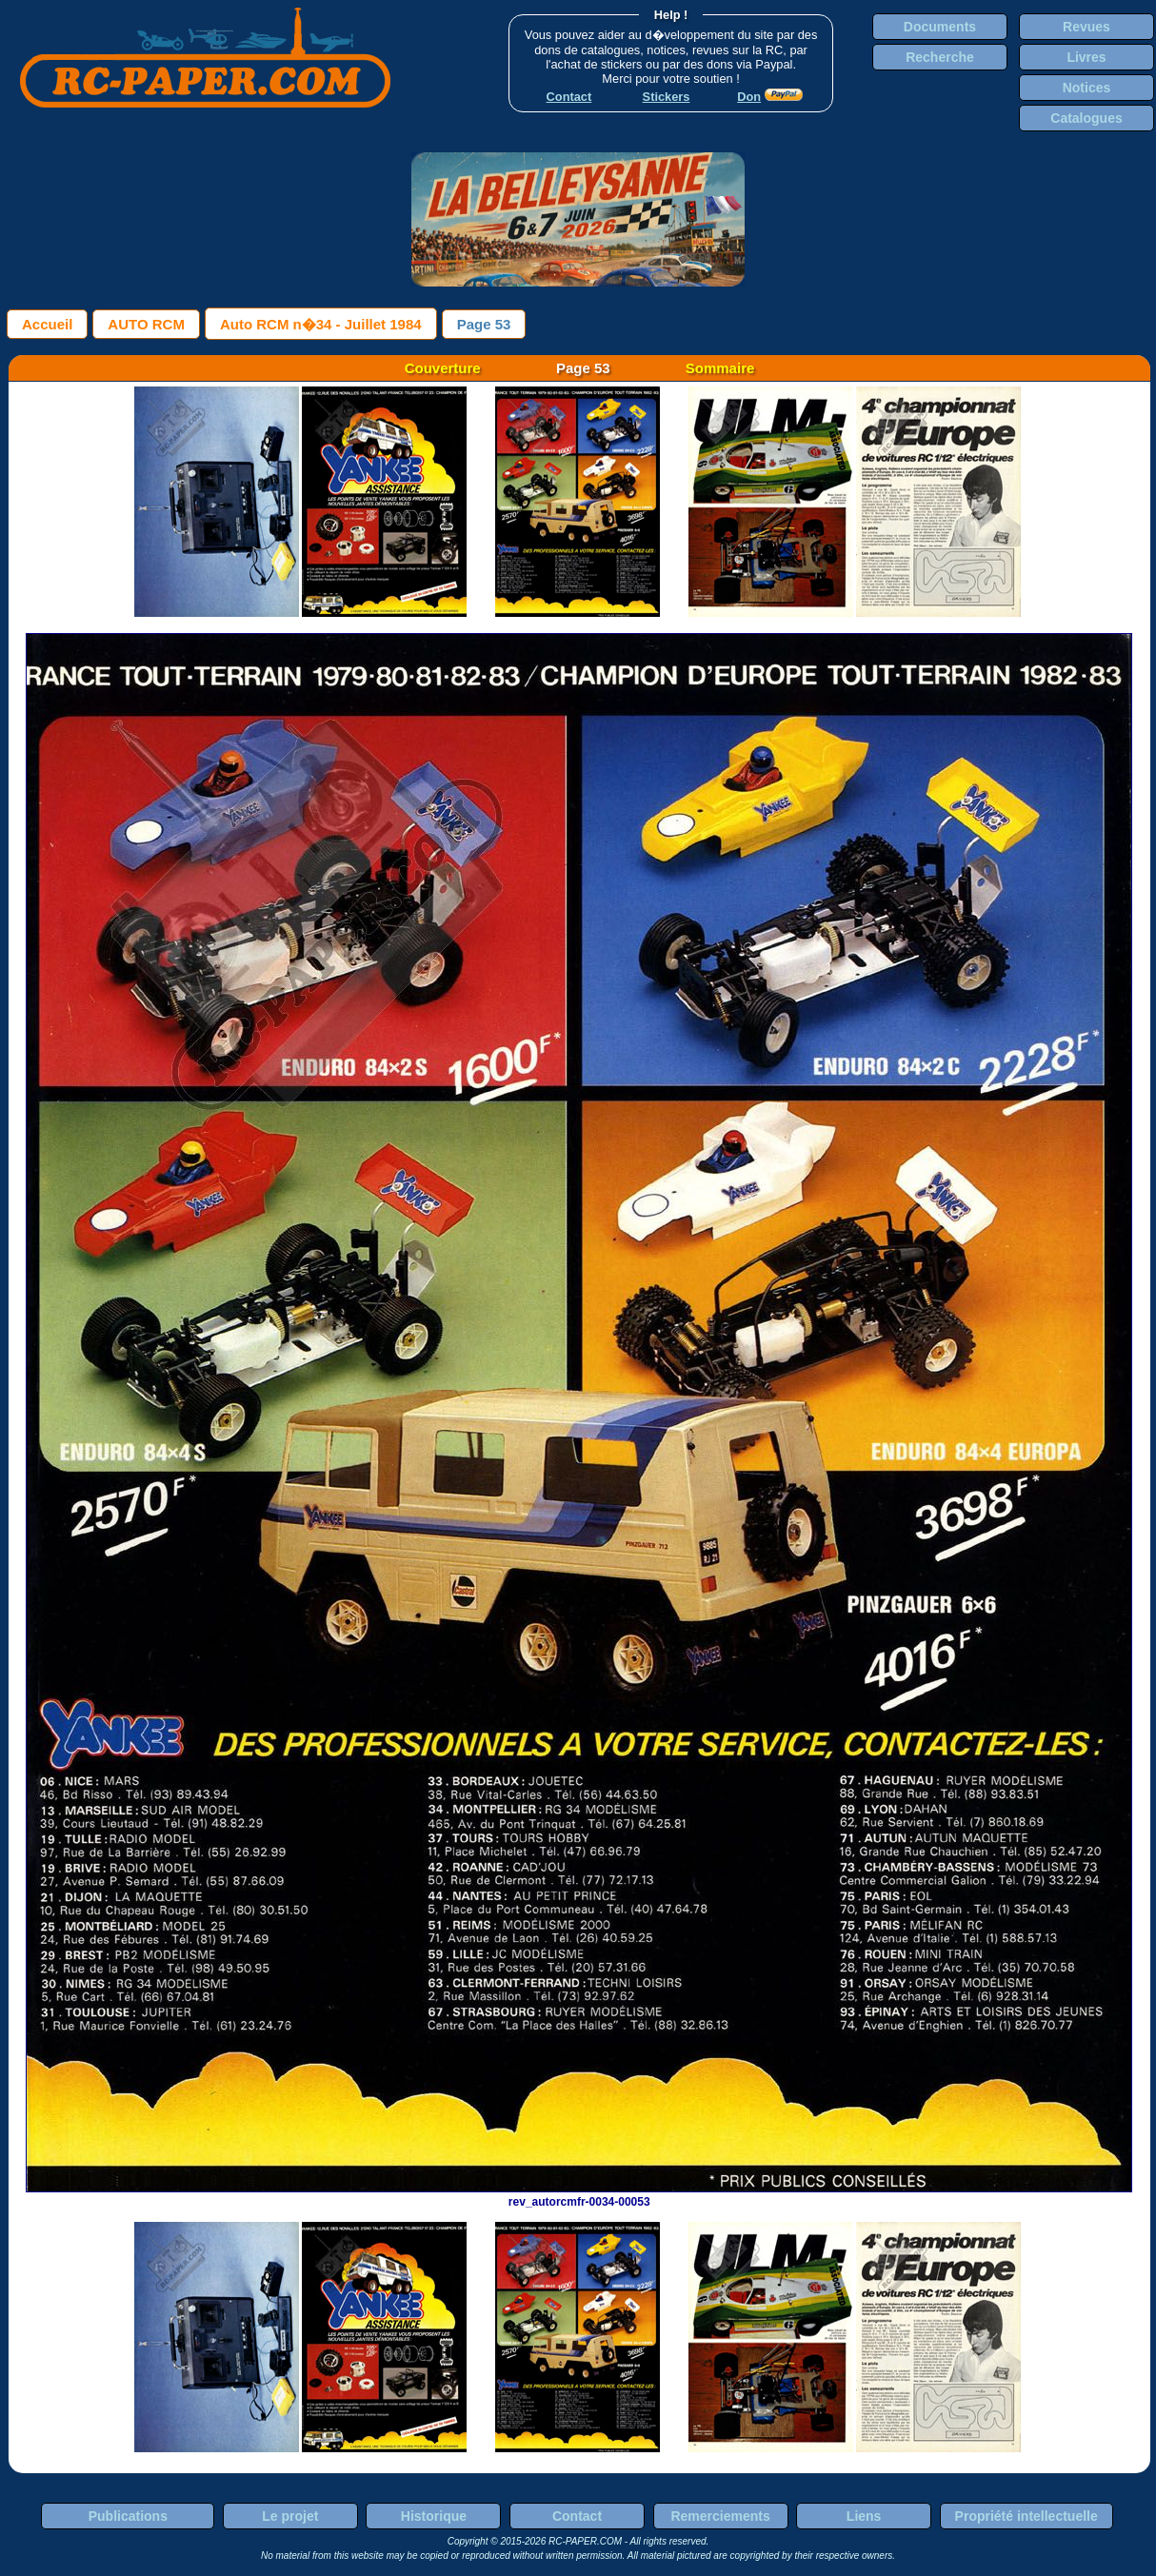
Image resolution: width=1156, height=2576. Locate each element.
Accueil (47, 324)
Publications (128, 2516)
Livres (1086, 57)
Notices (1087, 87)
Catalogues (1086, 118)
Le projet (290, 2516)
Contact (577, 2516)
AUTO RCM (146, 324)
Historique (434, 2516)
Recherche (940, 57)
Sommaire (720, 368)
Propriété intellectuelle (1026, 2516)
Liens (864, 2516)
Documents (940, 26)
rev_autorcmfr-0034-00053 (579, 2195)
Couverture (443, 368)
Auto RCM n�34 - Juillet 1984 (321, 324)
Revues (1086, 26)
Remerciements (719, 2516)
